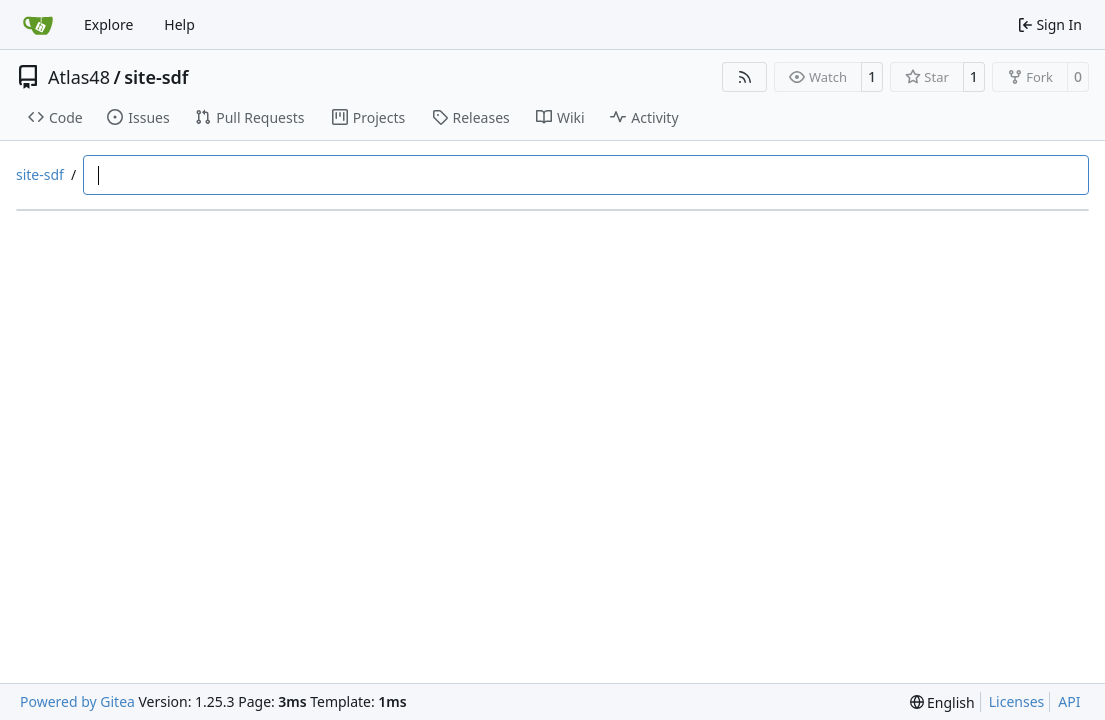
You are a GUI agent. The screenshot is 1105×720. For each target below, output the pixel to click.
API (1069, 701)
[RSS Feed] (745, 77)
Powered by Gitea (77, 701)
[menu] (942, 702)
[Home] (38, 25)
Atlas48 (79, 77)
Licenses (1017, 701)
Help (179, 24)
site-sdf (156, 77)
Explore (108, 24)
